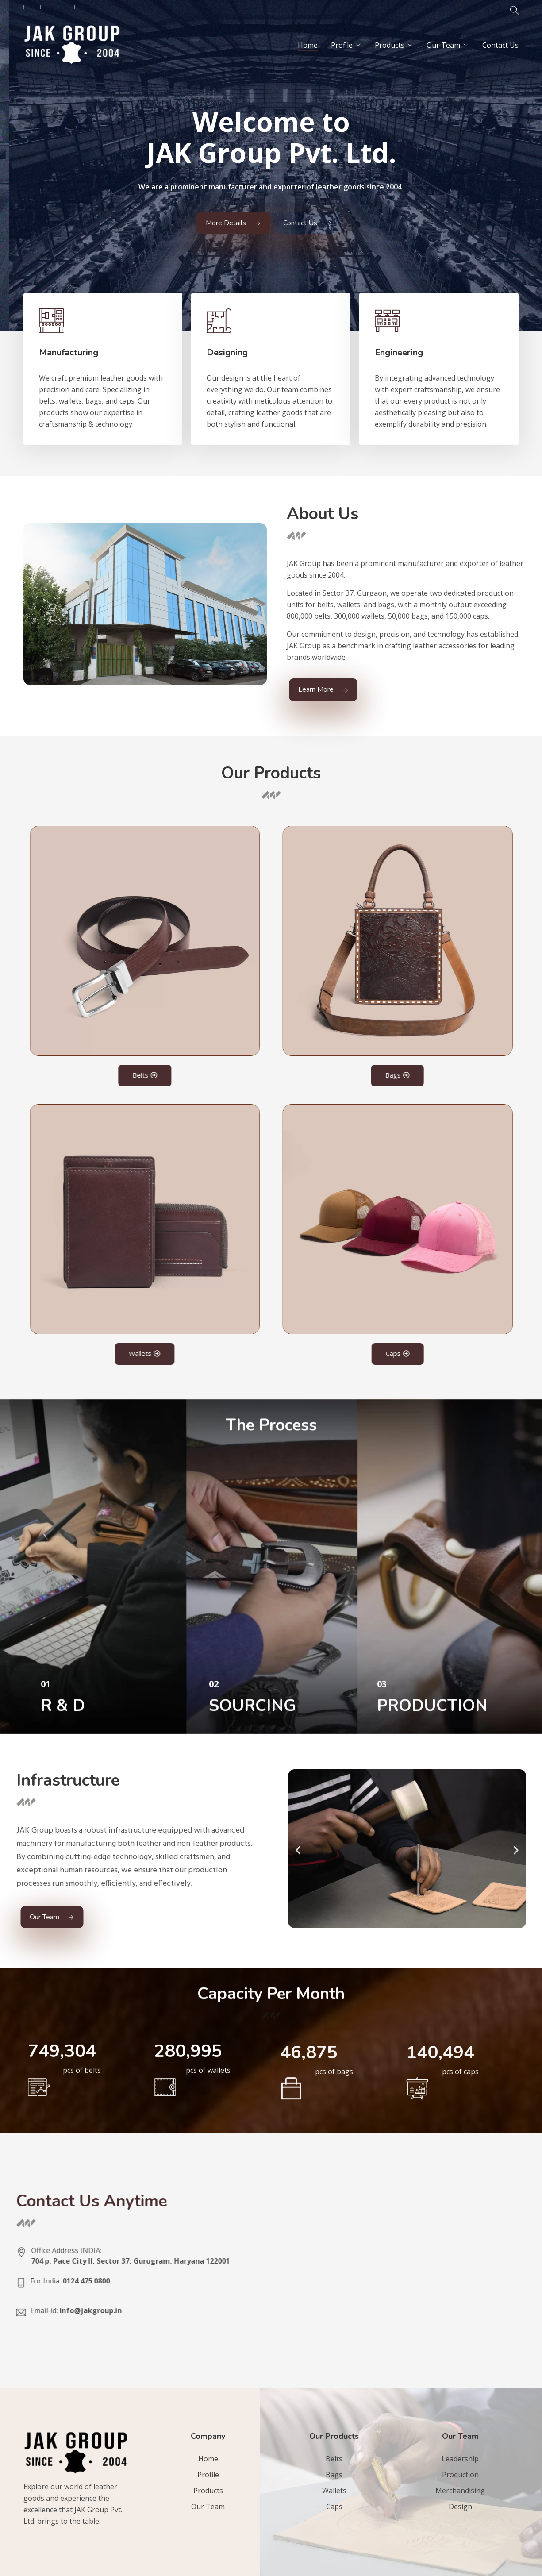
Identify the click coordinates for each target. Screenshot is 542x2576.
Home (308, 45)
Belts (334, 2459)
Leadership (460, 2459)
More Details (233, 223)
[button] (407, 1850)
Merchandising (460, 2490)
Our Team (443, 45)
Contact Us (500, 45)
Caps (334, 2506)
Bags (334, 2475)
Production (460, 2475)
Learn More (323, 689)
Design (460, 2506)
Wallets (334, 2490)
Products (389, 45)
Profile (342, 45)
